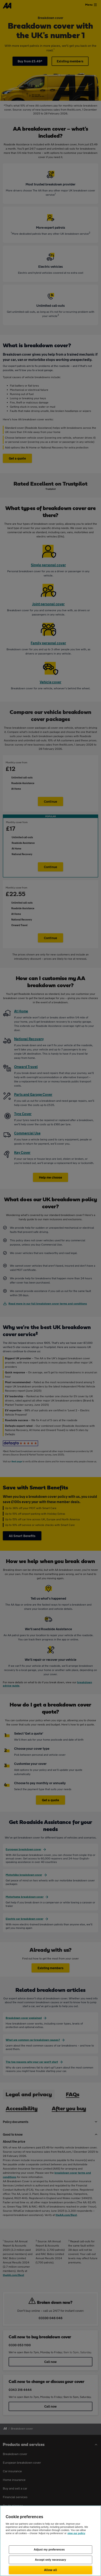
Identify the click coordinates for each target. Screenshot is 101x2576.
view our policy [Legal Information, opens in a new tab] (76, 2533)
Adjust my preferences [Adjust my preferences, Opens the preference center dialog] (49, 2549)
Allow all (50, 2570)
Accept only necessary (50, 2559)
